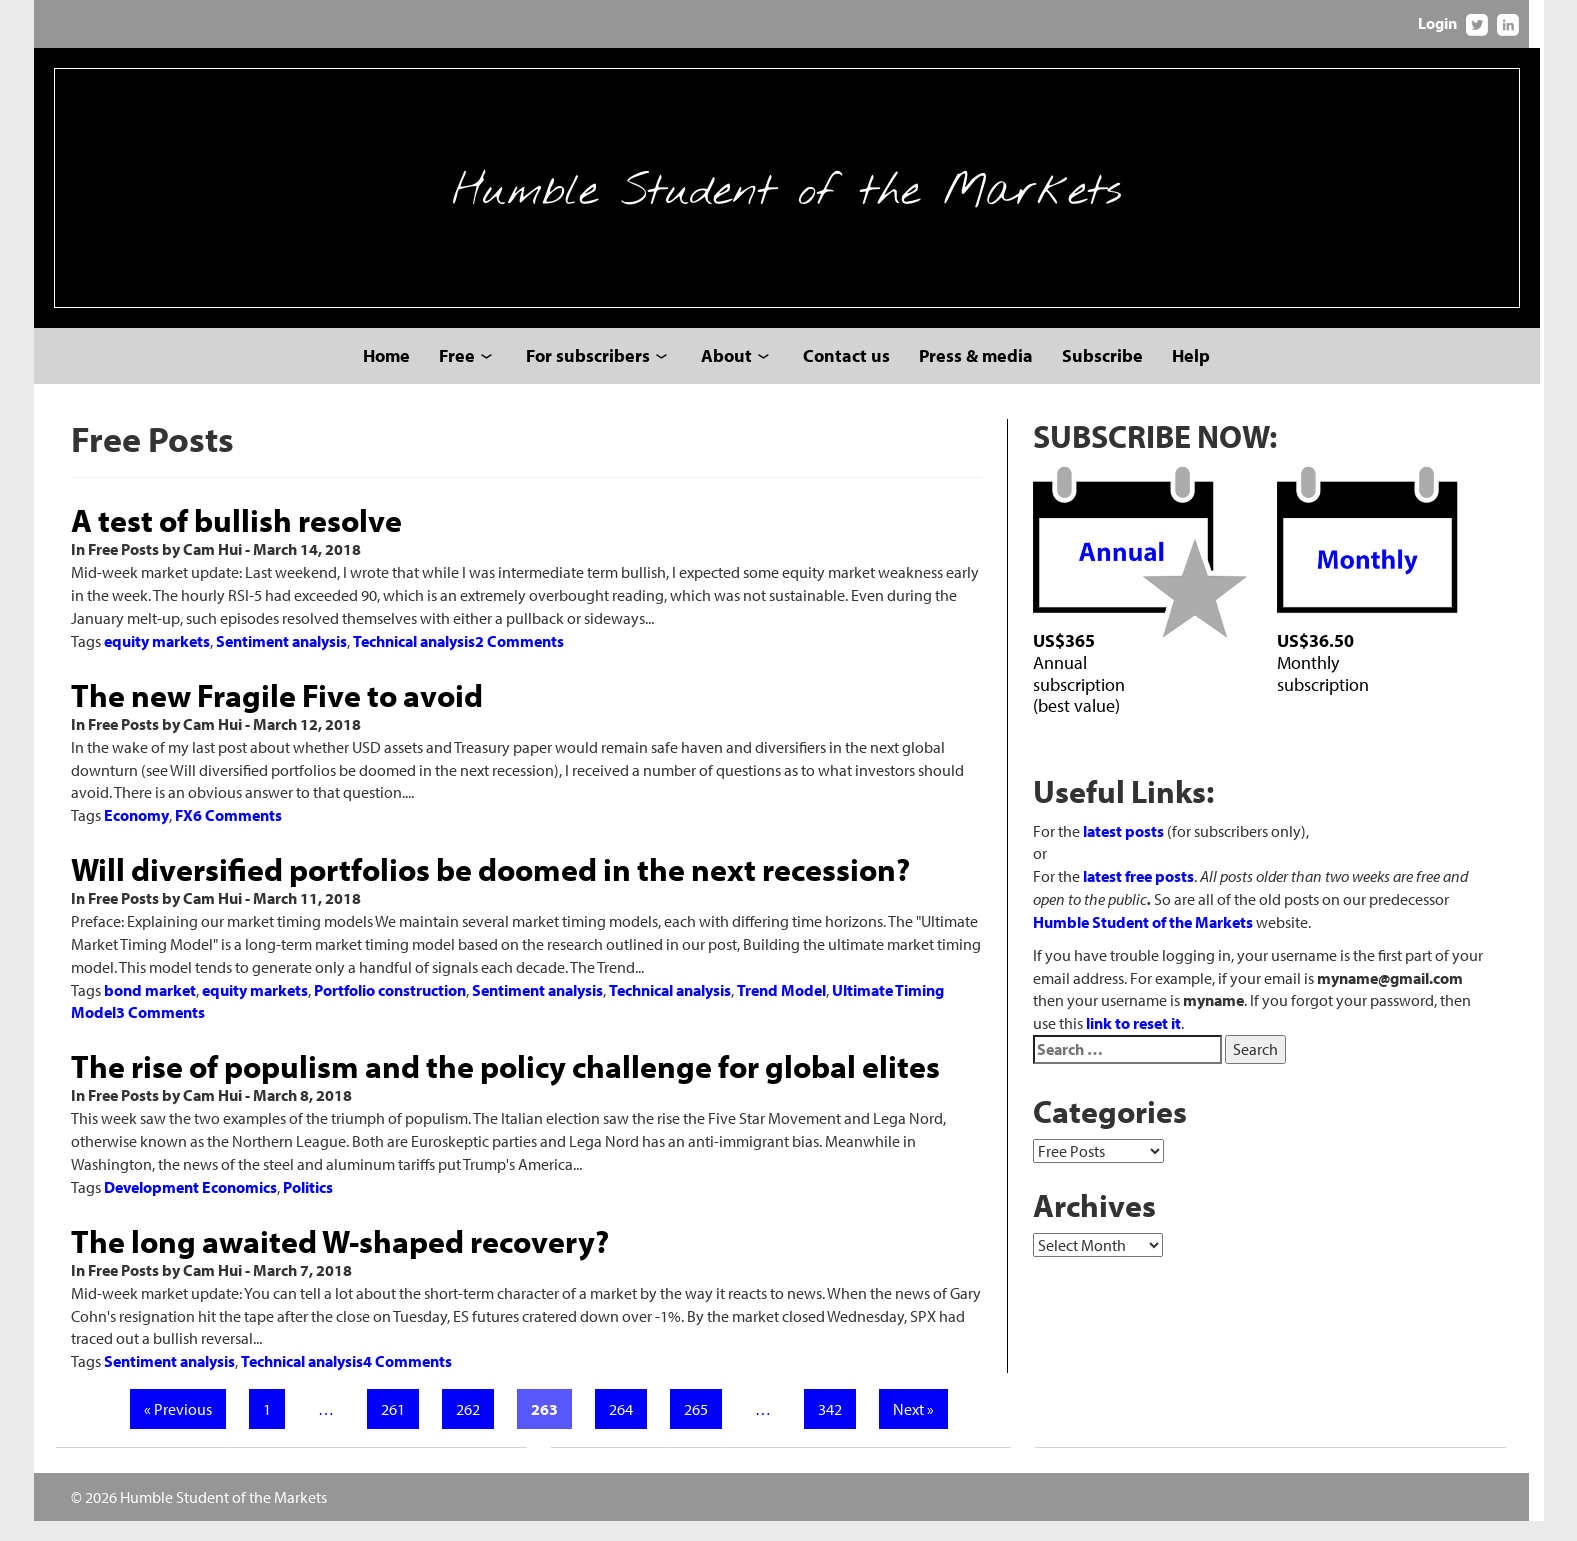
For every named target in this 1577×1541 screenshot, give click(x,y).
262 (473, 1429)
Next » (918, 1429)
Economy (136, 835)
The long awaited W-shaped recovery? (340, 1261)
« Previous (183, 1429)
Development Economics (190, 1207)
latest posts (1133, 853)
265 (701, 1429)
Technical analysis (414, 661)
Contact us (848, 375)
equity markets (157, 661)
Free (459, 375)
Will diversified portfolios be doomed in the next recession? (490, 889)
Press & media (978, 375)
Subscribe (1104, 375)
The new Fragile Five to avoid (277, 715)
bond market (150, 1010)
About (728, 375)
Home (388, 375)
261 (398, 1429)
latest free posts (1148, 898)
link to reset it (1143, 1045)
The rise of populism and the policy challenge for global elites (505, 1086)
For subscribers (590, 375)
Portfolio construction (390, 1010)
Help (1193, 375)
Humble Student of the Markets (789, 198)
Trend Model (781, 1010)
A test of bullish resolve (236, 540)
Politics (308, 1207)
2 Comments (519, 661)
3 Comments (160, 1033)
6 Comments (237, 835)
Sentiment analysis (281, 661)
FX (184, 835)
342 (835, 1429)
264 (626, 1429)
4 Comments (407, 1381)
